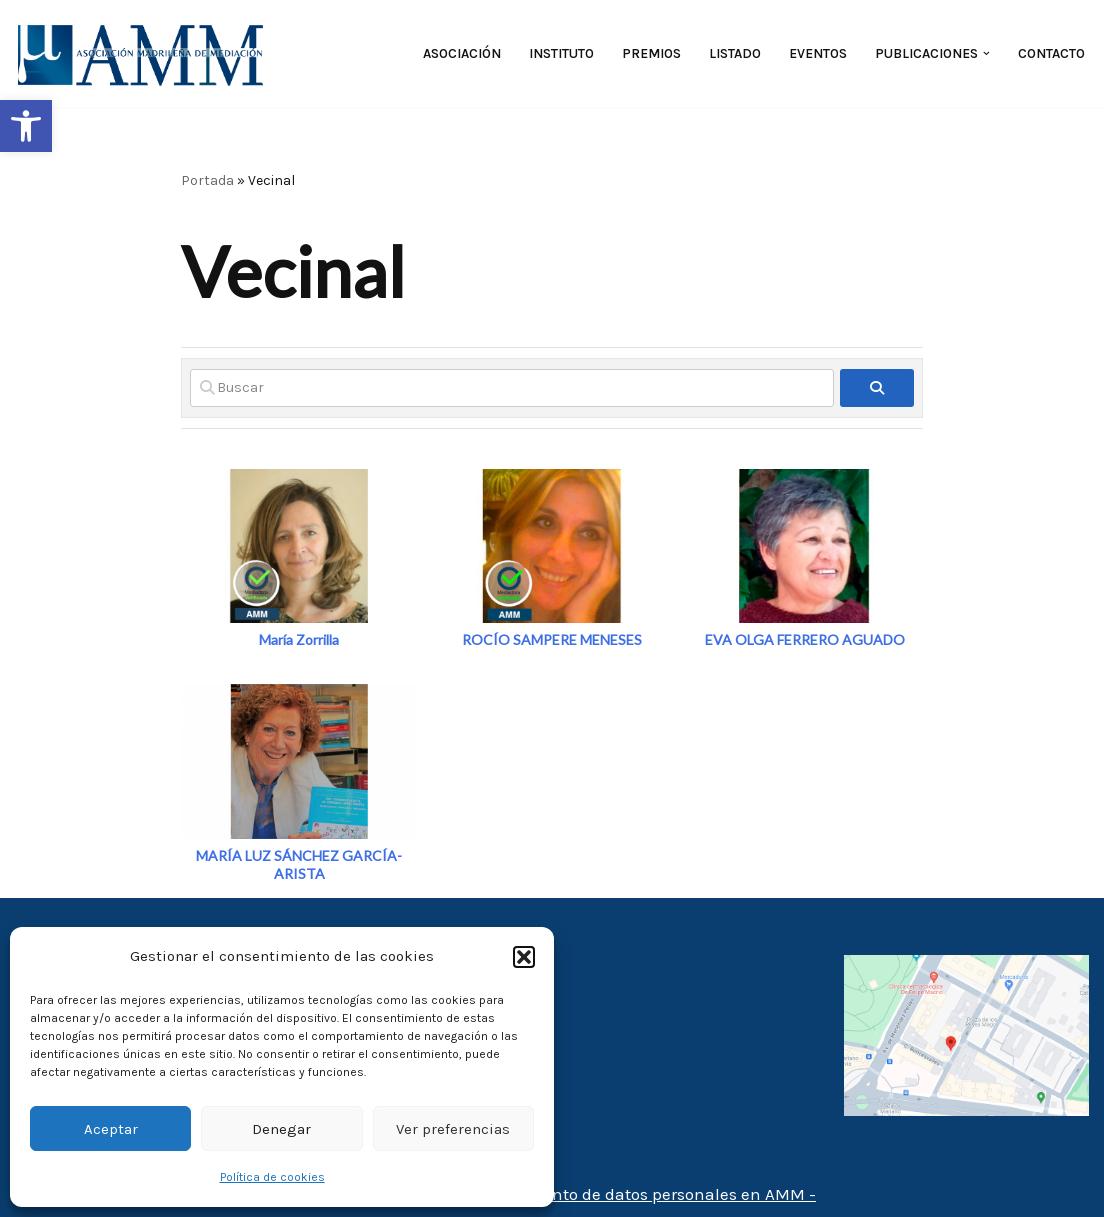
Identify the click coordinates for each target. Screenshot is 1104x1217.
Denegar (281, 1129)
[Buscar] (512, 388)
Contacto (1051, 53)
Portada (207, 180)
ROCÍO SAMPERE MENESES (552, 639)
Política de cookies (272, 1177)
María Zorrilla (299, 639)
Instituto (561, 53)
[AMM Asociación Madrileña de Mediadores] (145, 53)
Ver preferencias (453, 1129)
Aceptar (111, 1129)
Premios (651, 53)
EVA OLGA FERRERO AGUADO (805, 639)
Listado (735, 53)
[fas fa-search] (877, 388)
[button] (26, 126)
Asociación (462, 53)
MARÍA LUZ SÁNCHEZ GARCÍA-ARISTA (299, 864)
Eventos (818, 53)
